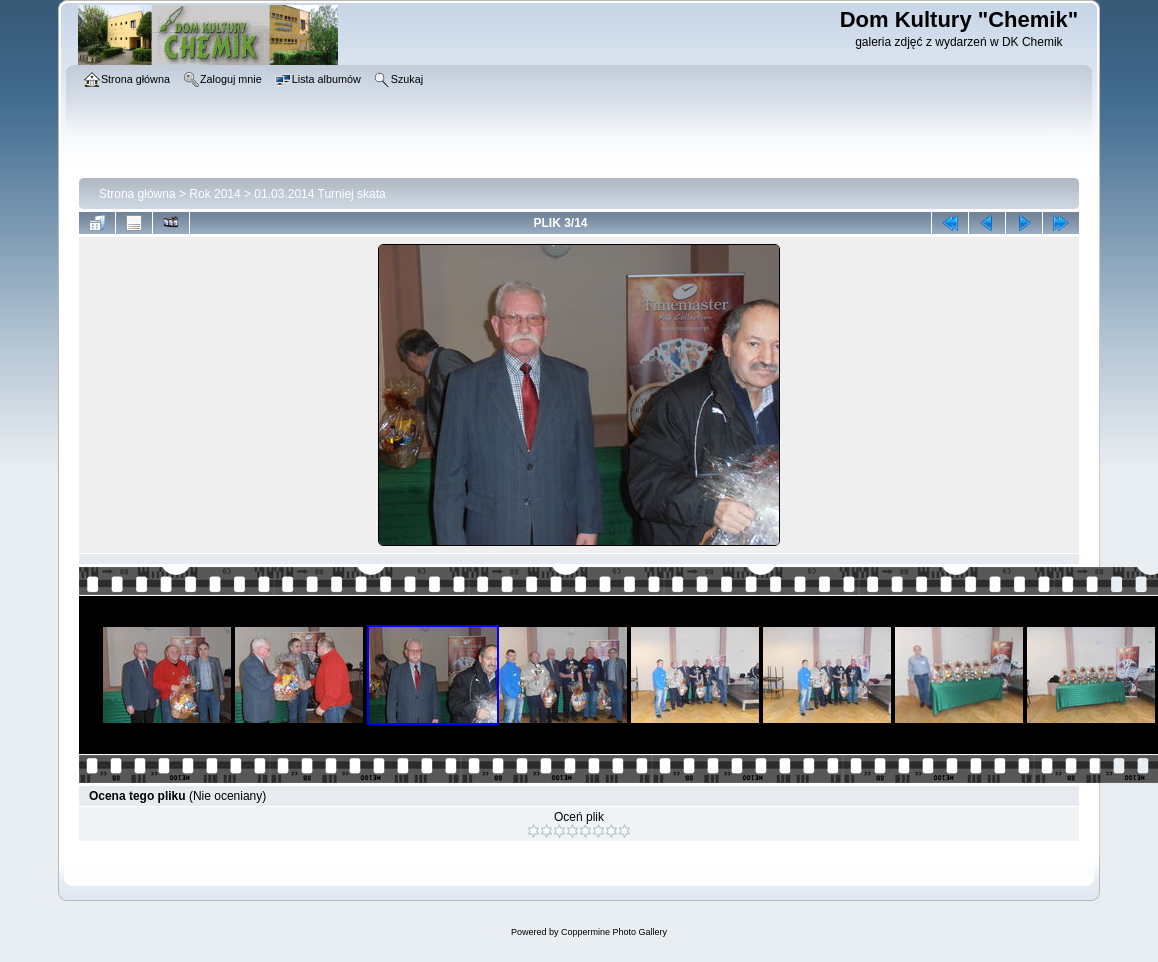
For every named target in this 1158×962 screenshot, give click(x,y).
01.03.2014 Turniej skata (319, 194)
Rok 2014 (214, 194)
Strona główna (137, 194)
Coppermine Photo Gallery (614, 932)
